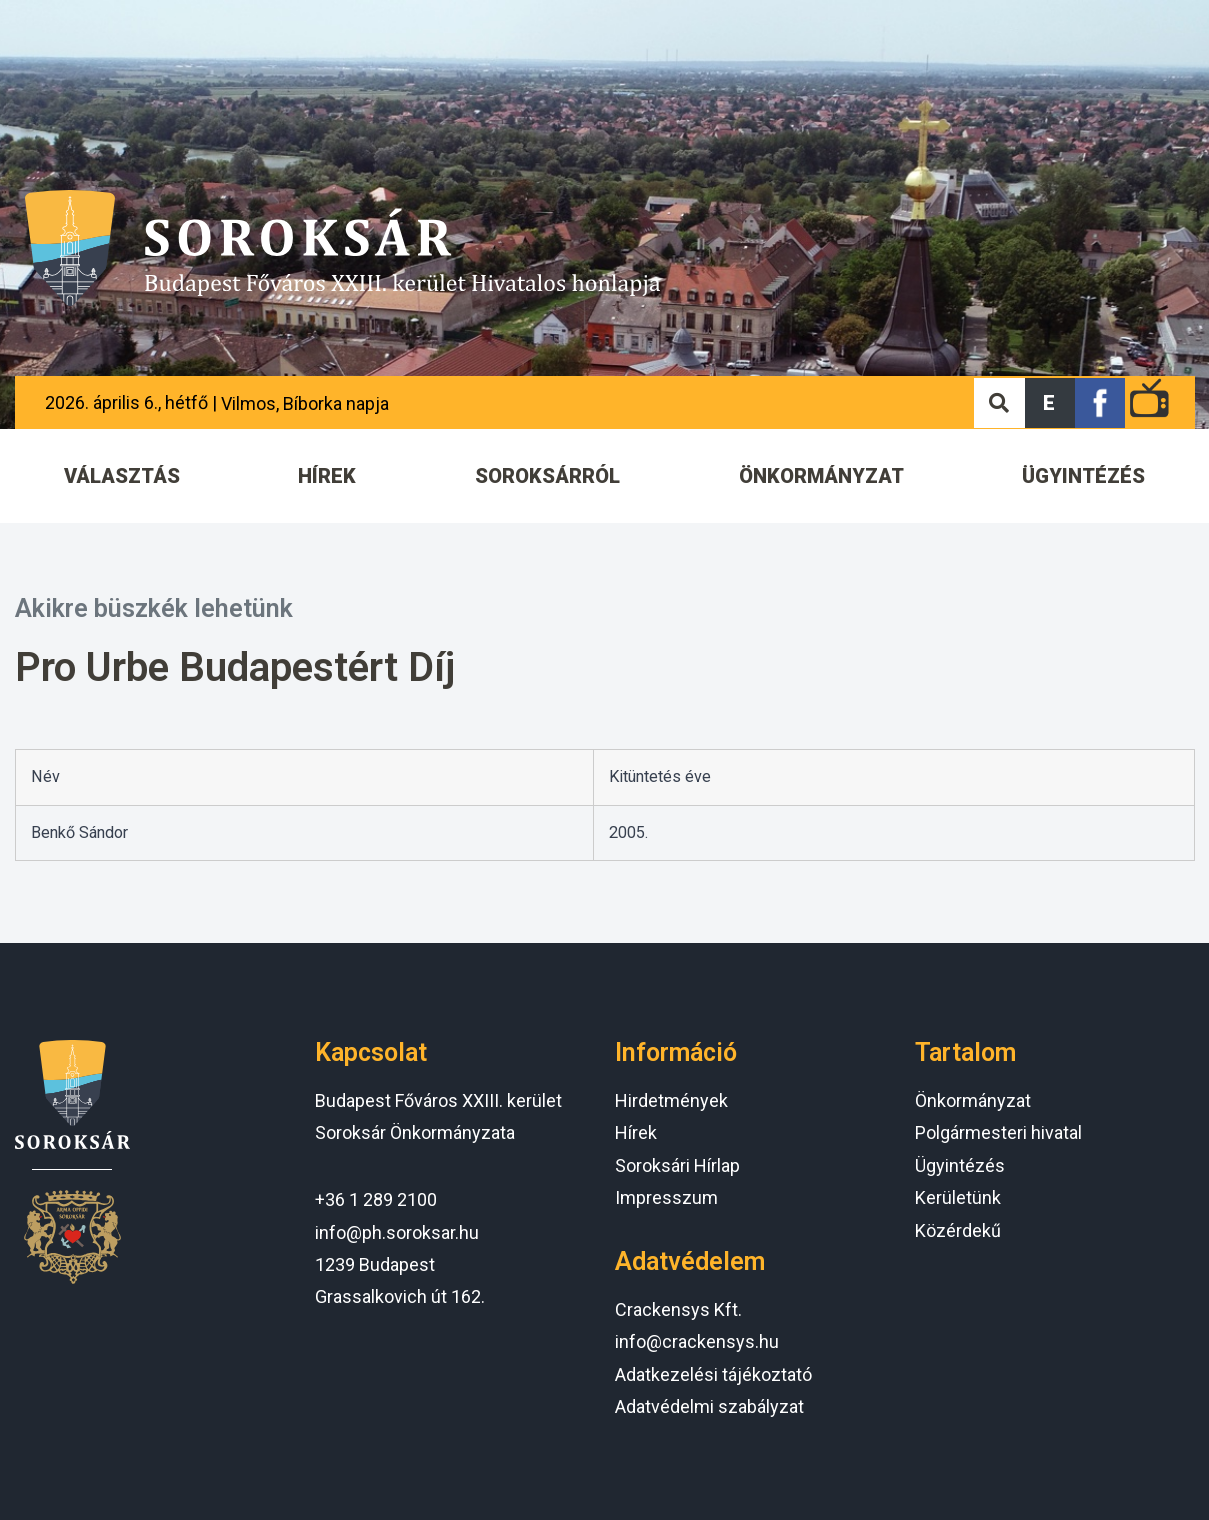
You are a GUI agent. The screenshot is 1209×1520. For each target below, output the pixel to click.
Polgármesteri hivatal (998, 1132)
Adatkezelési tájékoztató (713, 1374)
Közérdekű (958, 1230)
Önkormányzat (973, 1100)
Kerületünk (958, 1197)
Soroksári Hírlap (677, 1165)
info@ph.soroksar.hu (397, 1232)
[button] (1050, 403)
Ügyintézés (960, 1165)
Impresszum (666, 1197)
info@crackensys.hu (697, 1341)
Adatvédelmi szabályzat (709, 1406)
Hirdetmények (671, 1100)
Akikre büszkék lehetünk (154, 608)
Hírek (636, 1132)
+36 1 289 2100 (376, 1199)
